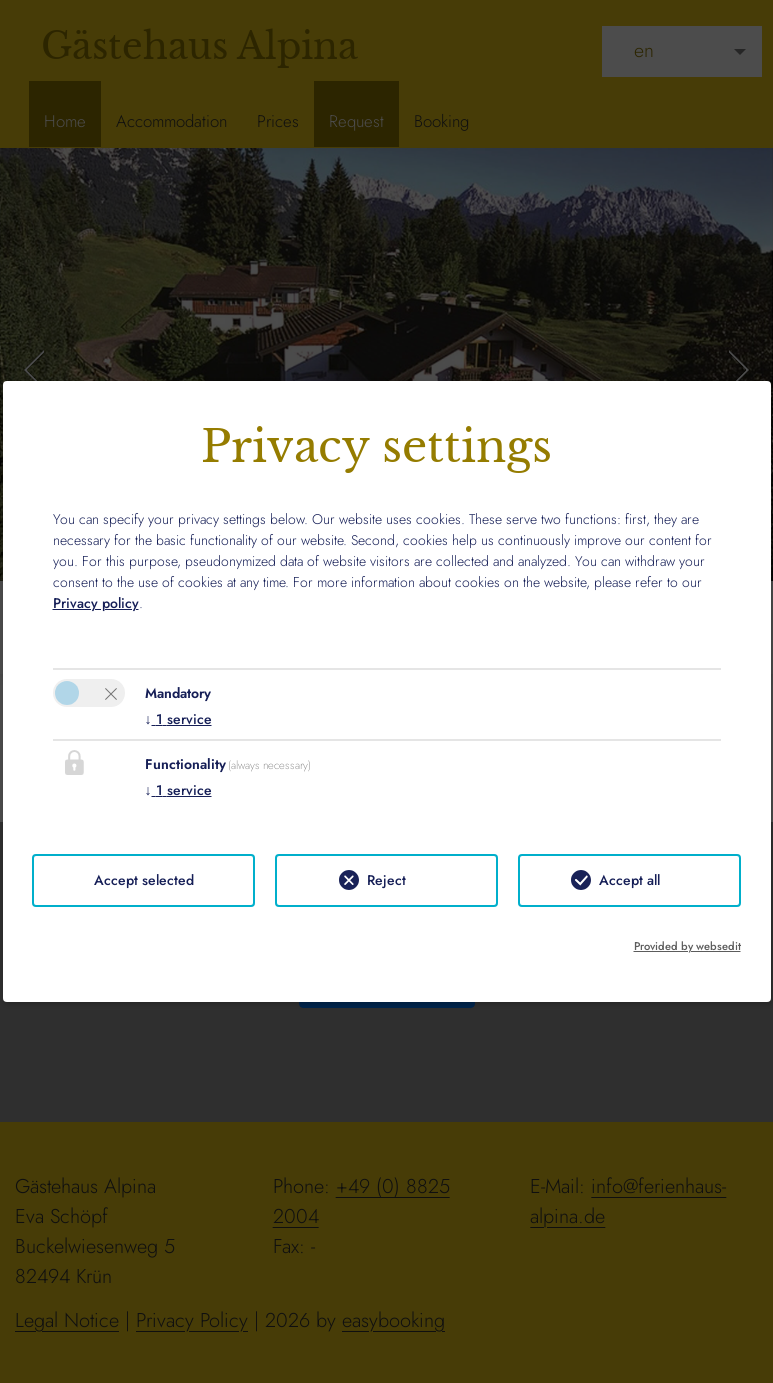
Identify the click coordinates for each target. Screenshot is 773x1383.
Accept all (629, 880)
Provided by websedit (687, 946)
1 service (178, 719)
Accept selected (144, 880)
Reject (386, 880)
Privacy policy (96, 603)
